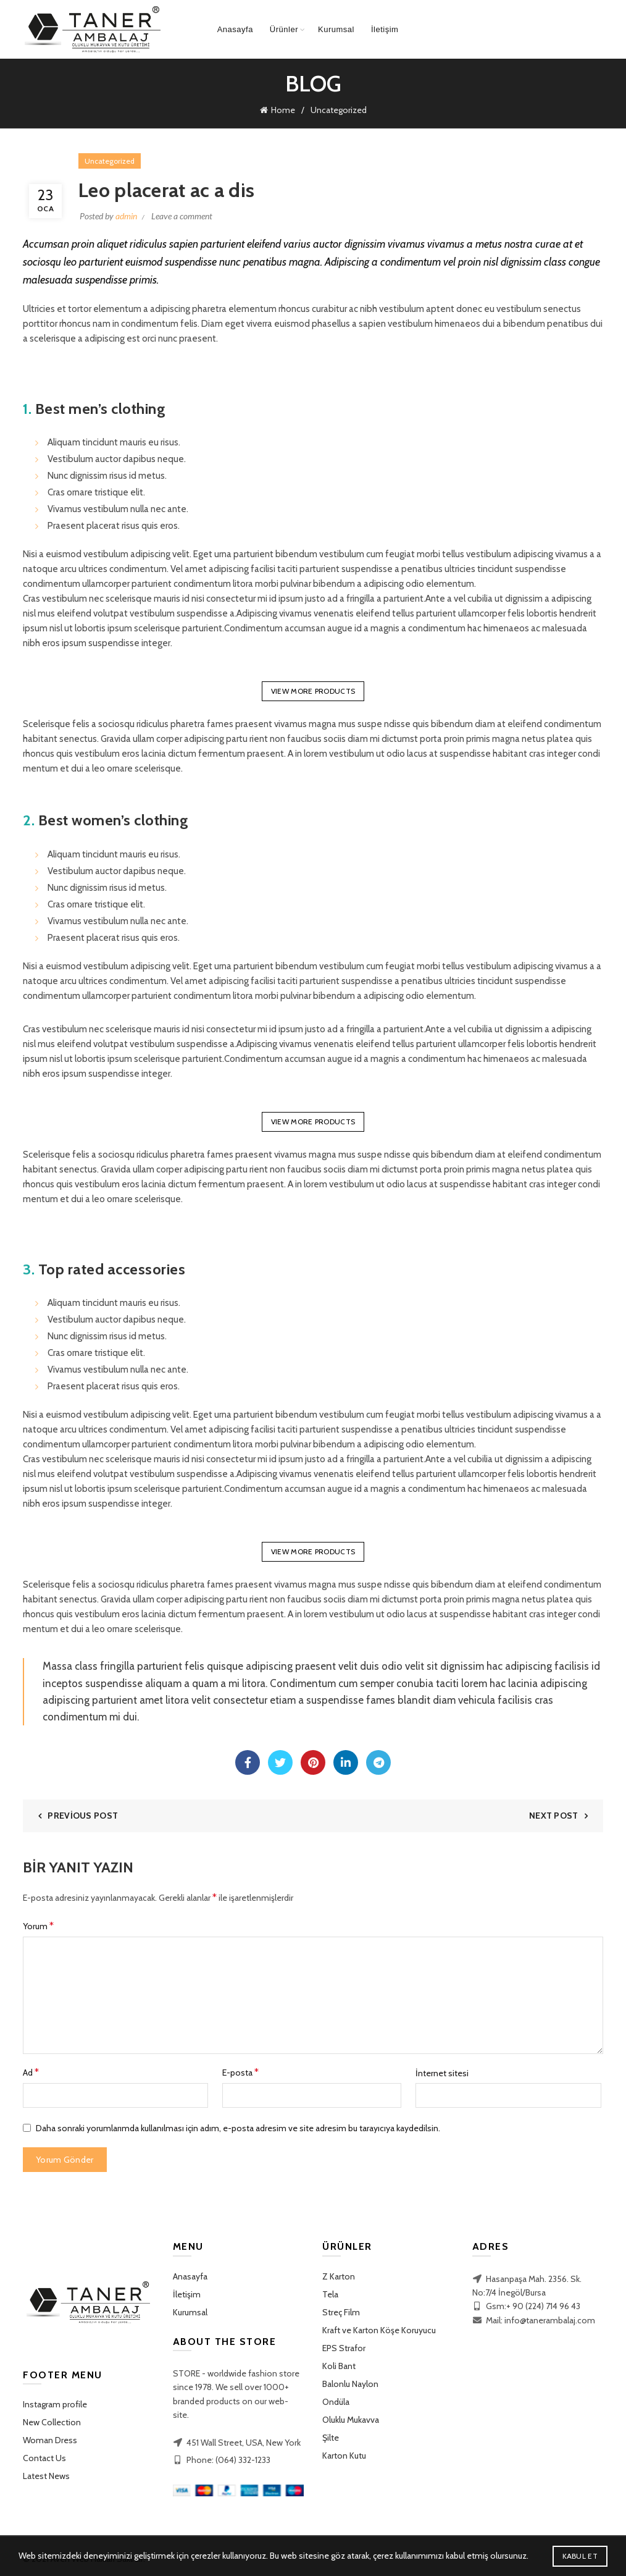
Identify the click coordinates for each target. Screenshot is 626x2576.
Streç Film (341, 2309)
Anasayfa (235, 29)
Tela (330, 2291)
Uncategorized (339, 108)
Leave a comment (181, 213)
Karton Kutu (344, 2453)
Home (283, 108)
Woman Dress (50, 2437)
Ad (31, 2070)
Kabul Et (580, 2556)
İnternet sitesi (442, 2070)
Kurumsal (336, 29)
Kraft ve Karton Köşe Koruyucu (379, 2327)
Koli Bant (339, 2363)
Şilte (330, 2435)
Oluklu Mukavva (350, 2417)
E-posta (240, 2070)
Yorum (38, 1923)
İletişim (384, 29)
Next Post (553, 1813)
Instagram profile (55, 2401)
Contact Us (44, 2455)
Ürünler (284, 29)
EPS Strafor (343, 2345)
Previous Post (83, 1813)
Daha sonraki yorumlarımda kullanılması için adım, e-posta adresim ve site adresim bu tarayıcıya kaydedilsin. (238, 2125)
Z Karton (338, 2273)
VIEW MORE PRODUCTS (313, 688)
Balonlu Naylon (350, 2381)
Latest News (46, 2473)
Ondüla (335, 2399)
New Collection (52, 2419)
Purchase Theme (51, 2491)
